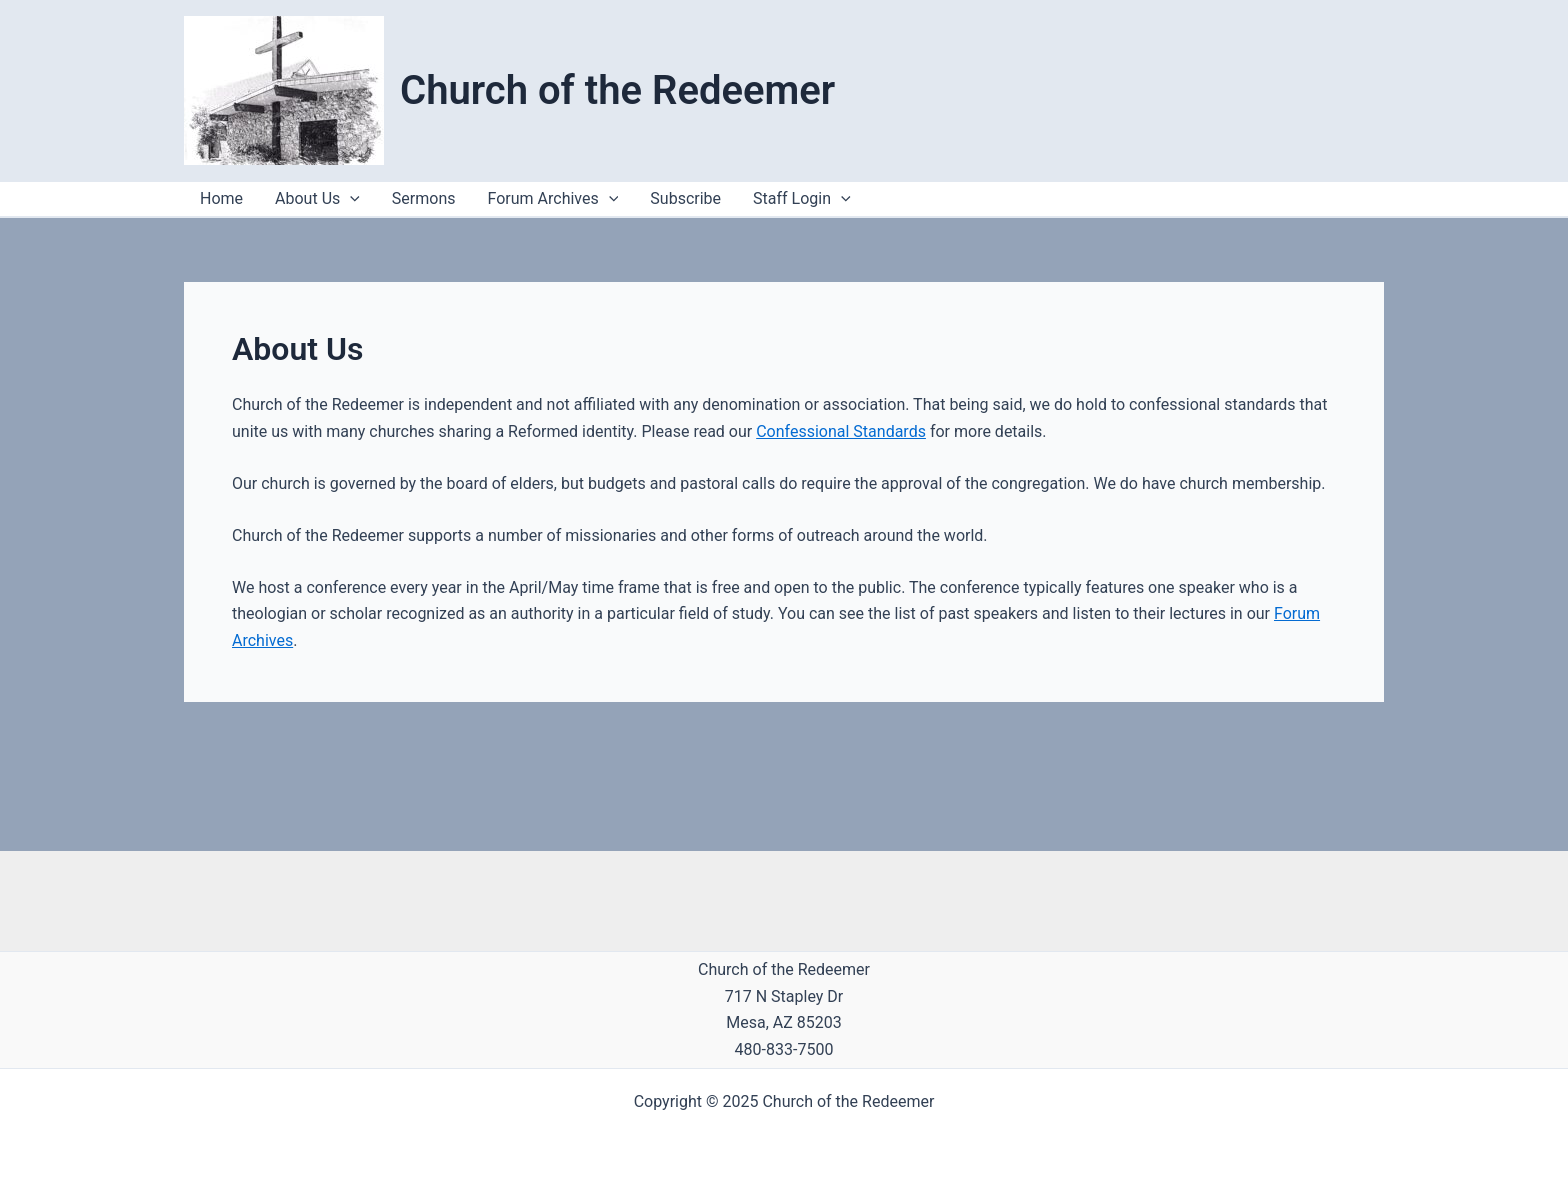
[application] (841, 199)
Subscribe (685, 198)
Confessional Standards (841, 431)
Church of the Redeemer (617, 90)
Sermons (424, 198)
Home (221, 198)
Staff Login (802, 199)
